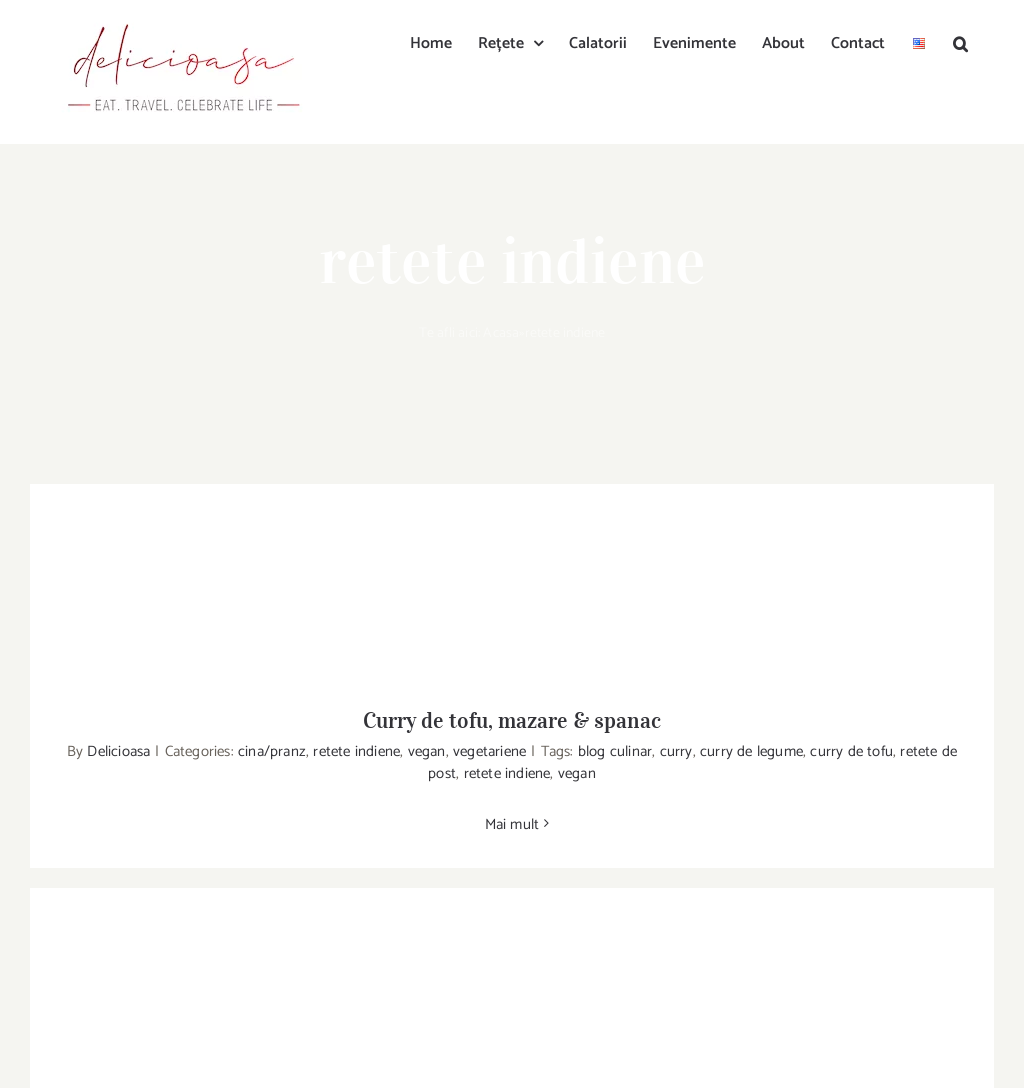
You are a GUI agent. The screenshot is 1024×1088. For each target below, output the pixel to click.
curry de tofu (851, 751)
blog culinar (615, 751)
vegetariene (489, 751)
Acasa (501, 333)
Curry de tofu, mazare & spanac (512, 720)
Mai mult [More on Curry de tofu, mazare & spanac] (512, 824)
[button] (960, 42)
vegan (427, 751)
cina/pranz (272, 751)
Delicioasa (118, 751)
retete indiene (356, 751)
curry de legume (751, 751)
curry (676, 751)
